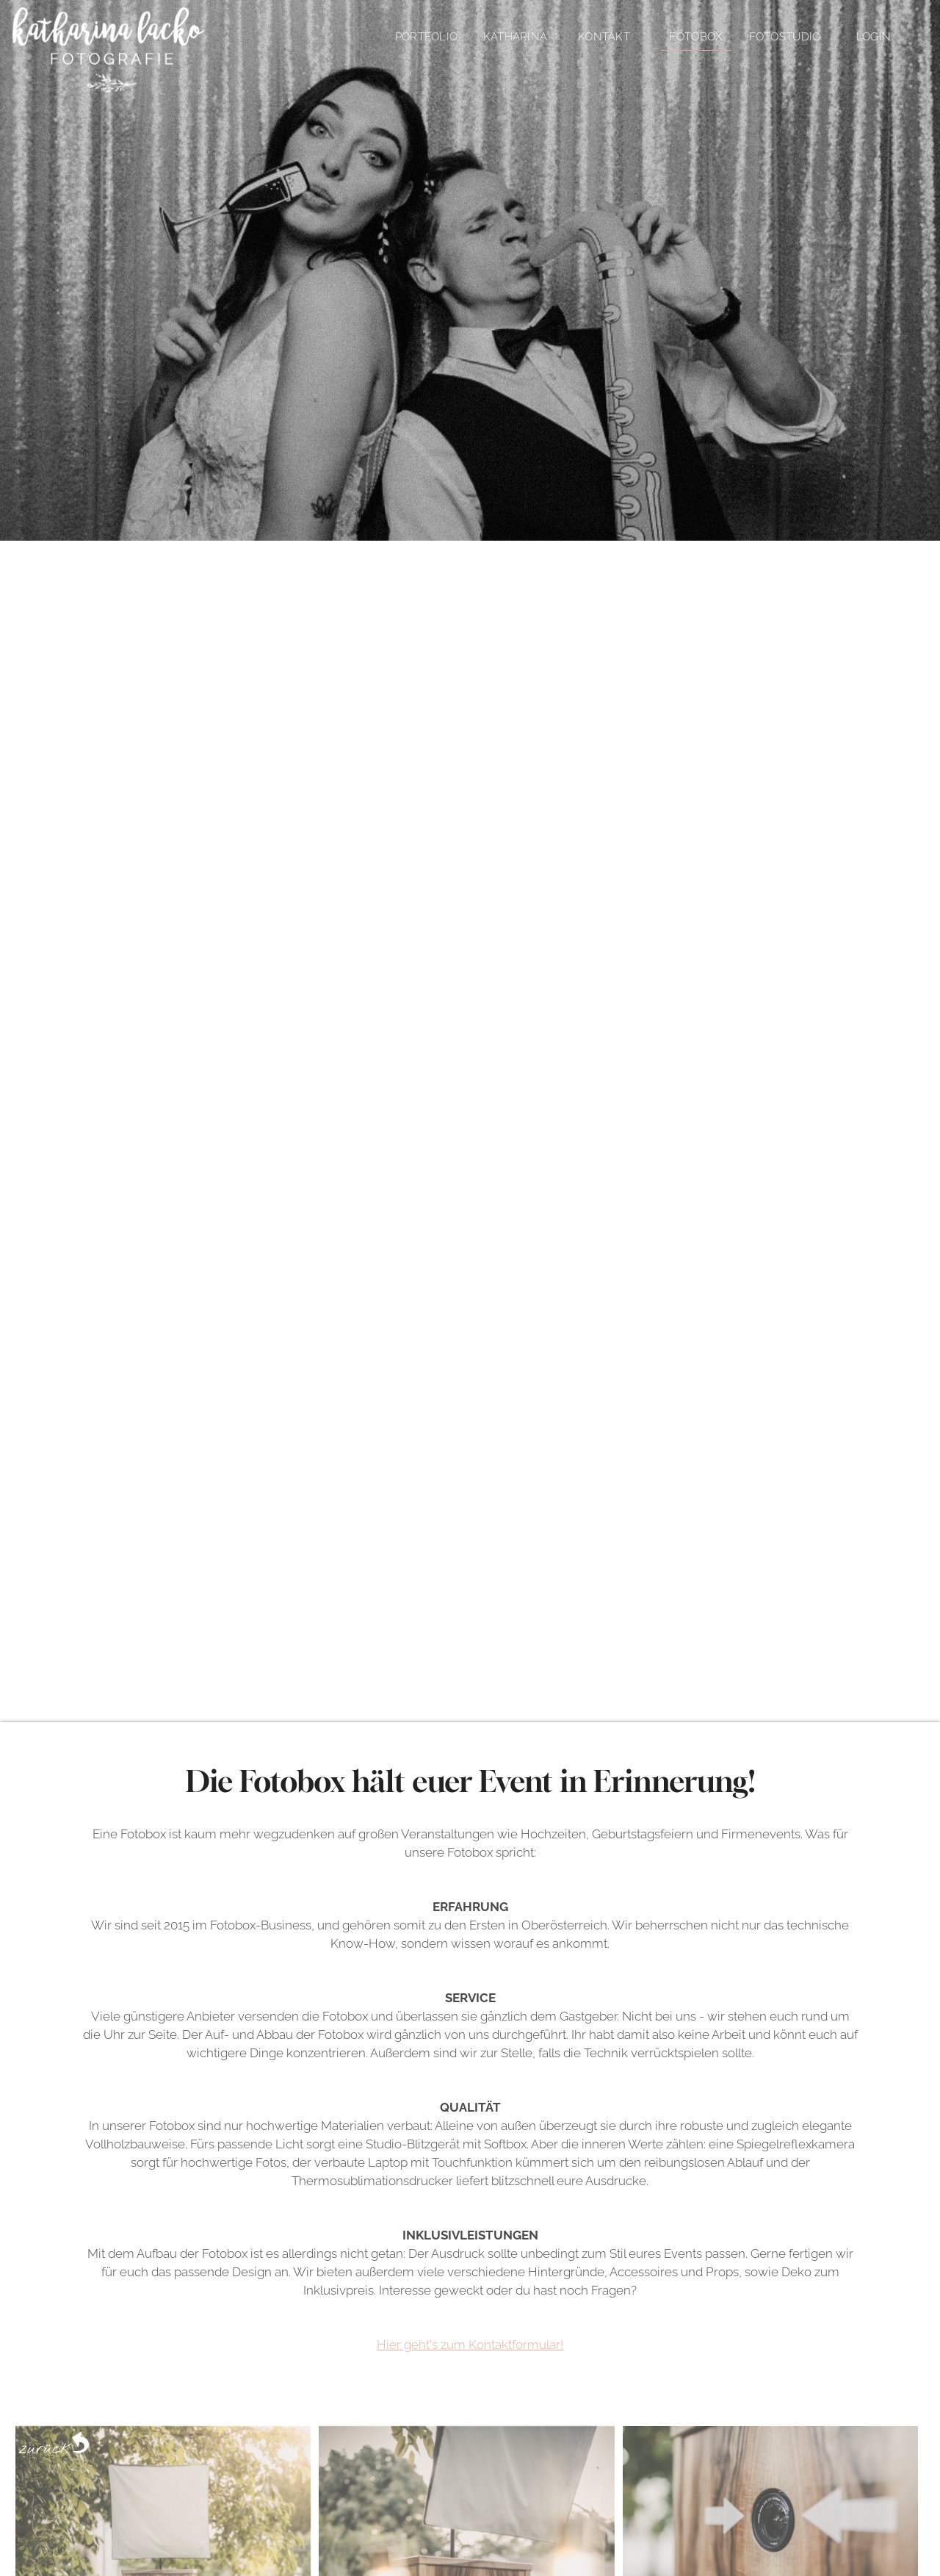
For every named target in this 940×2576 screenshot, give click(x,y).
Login (874, 36)
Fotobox (695, 36)
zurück (54, 2442)
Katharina (515, 36)
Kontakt (604, 36)
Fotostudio (785, 36)
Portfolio (426, 36)
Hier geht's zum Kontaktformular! (470, 2344)
